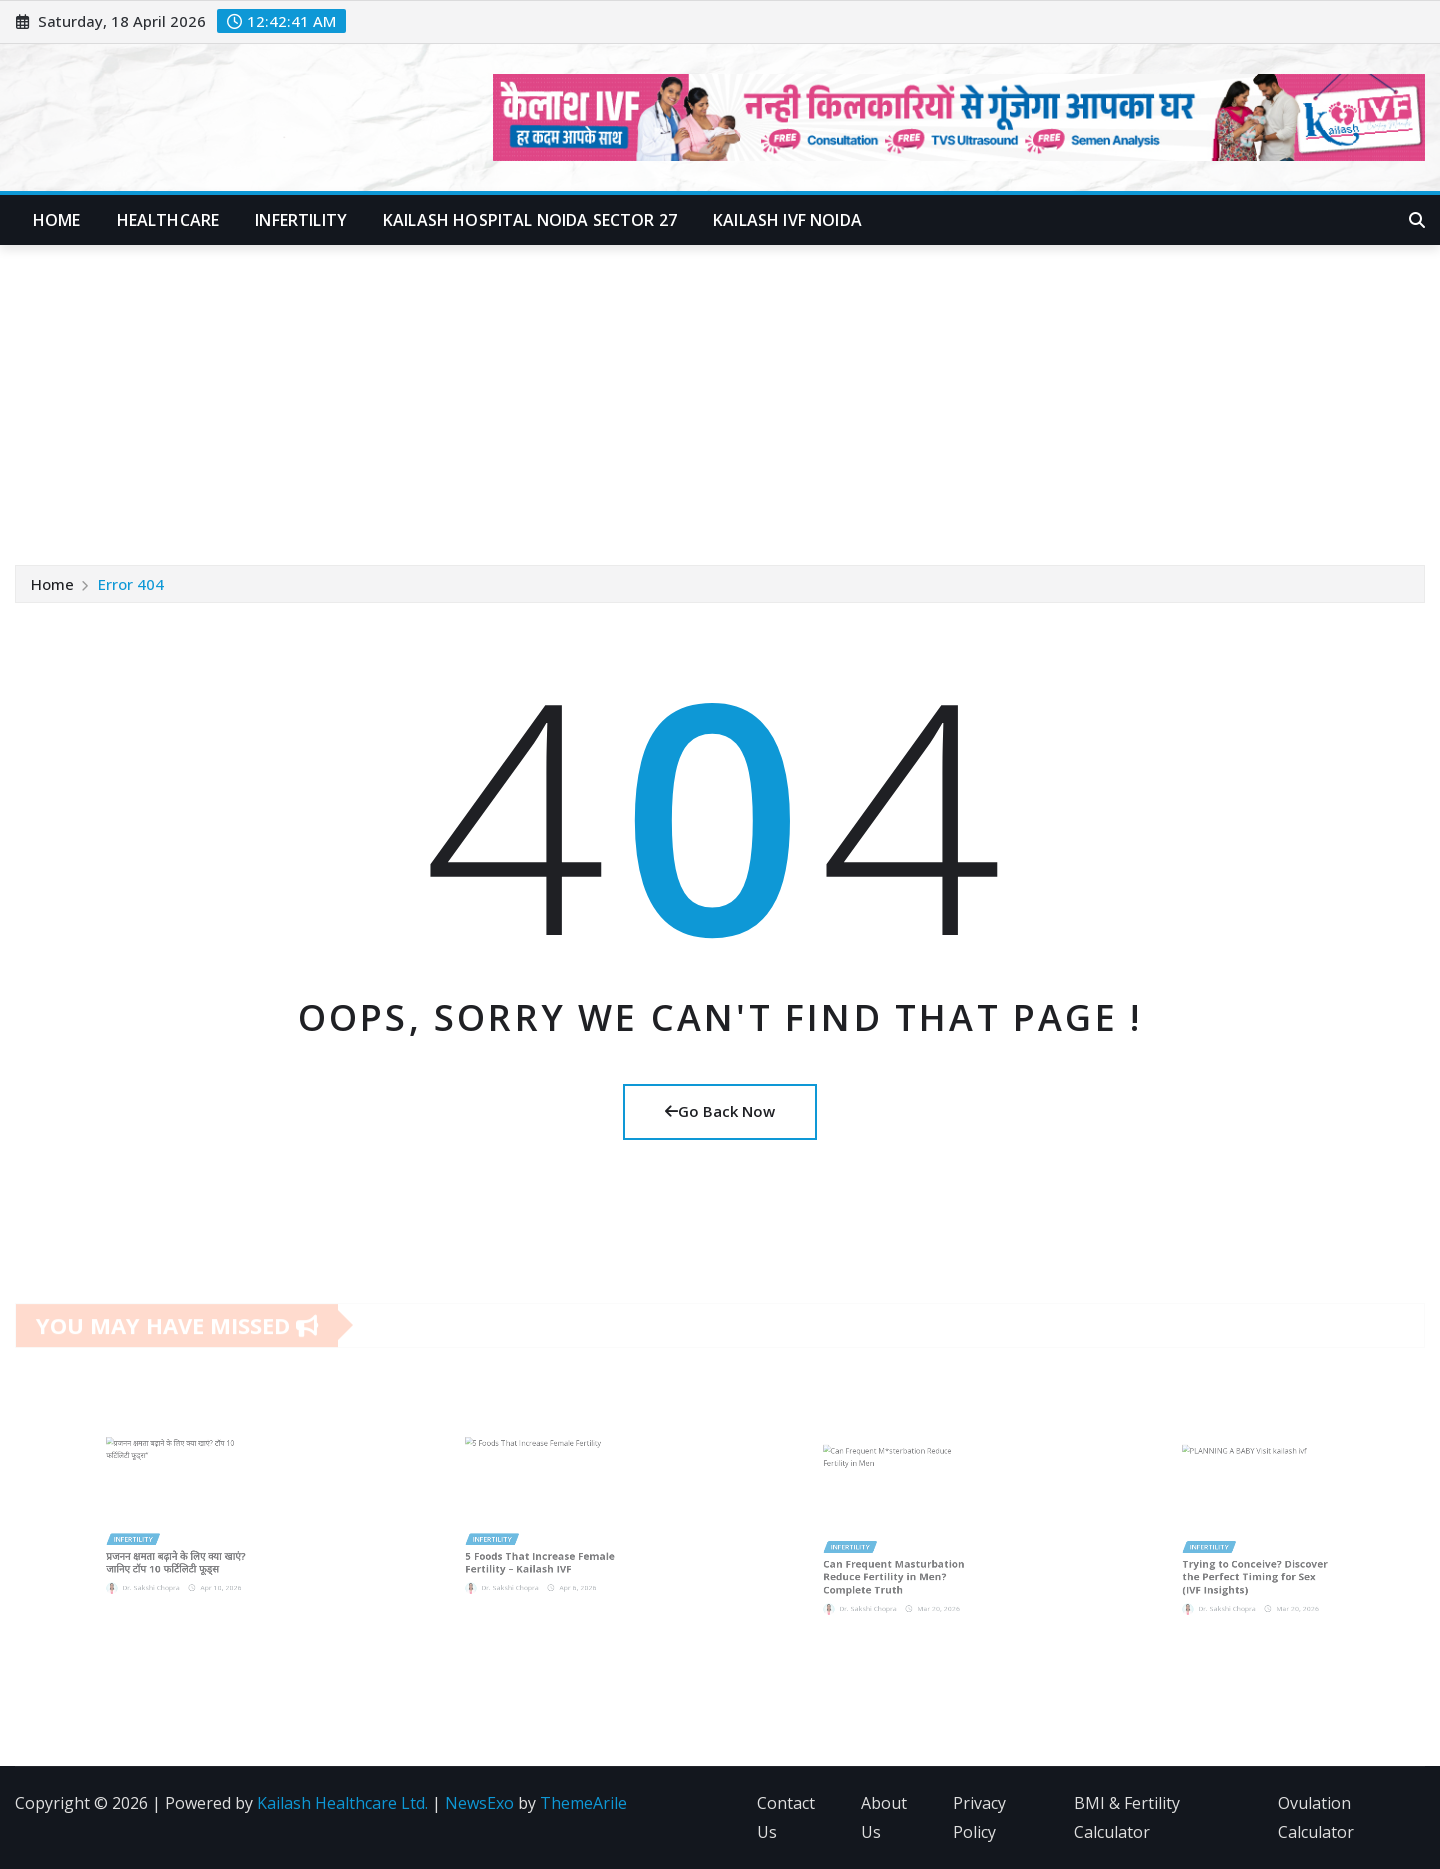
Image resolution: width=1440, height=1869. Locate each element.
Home (57, 220)
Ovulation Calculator (1316, 1817)
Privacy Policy (979, 1817)
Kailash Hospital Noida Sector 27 (530, 220)
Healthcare (168, 220)
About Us (884, 1817)
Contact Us (786, 1817)
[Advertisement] (720, 396)
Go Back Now (720, 1111)
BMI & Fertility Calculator (1127, 1817)
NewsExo (479, 1803)
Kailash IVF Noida (787, 220)
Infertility (301, 220)
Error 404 (131, 584)
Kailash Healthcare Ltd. (342, 1803)
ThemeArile (583, 1803)
